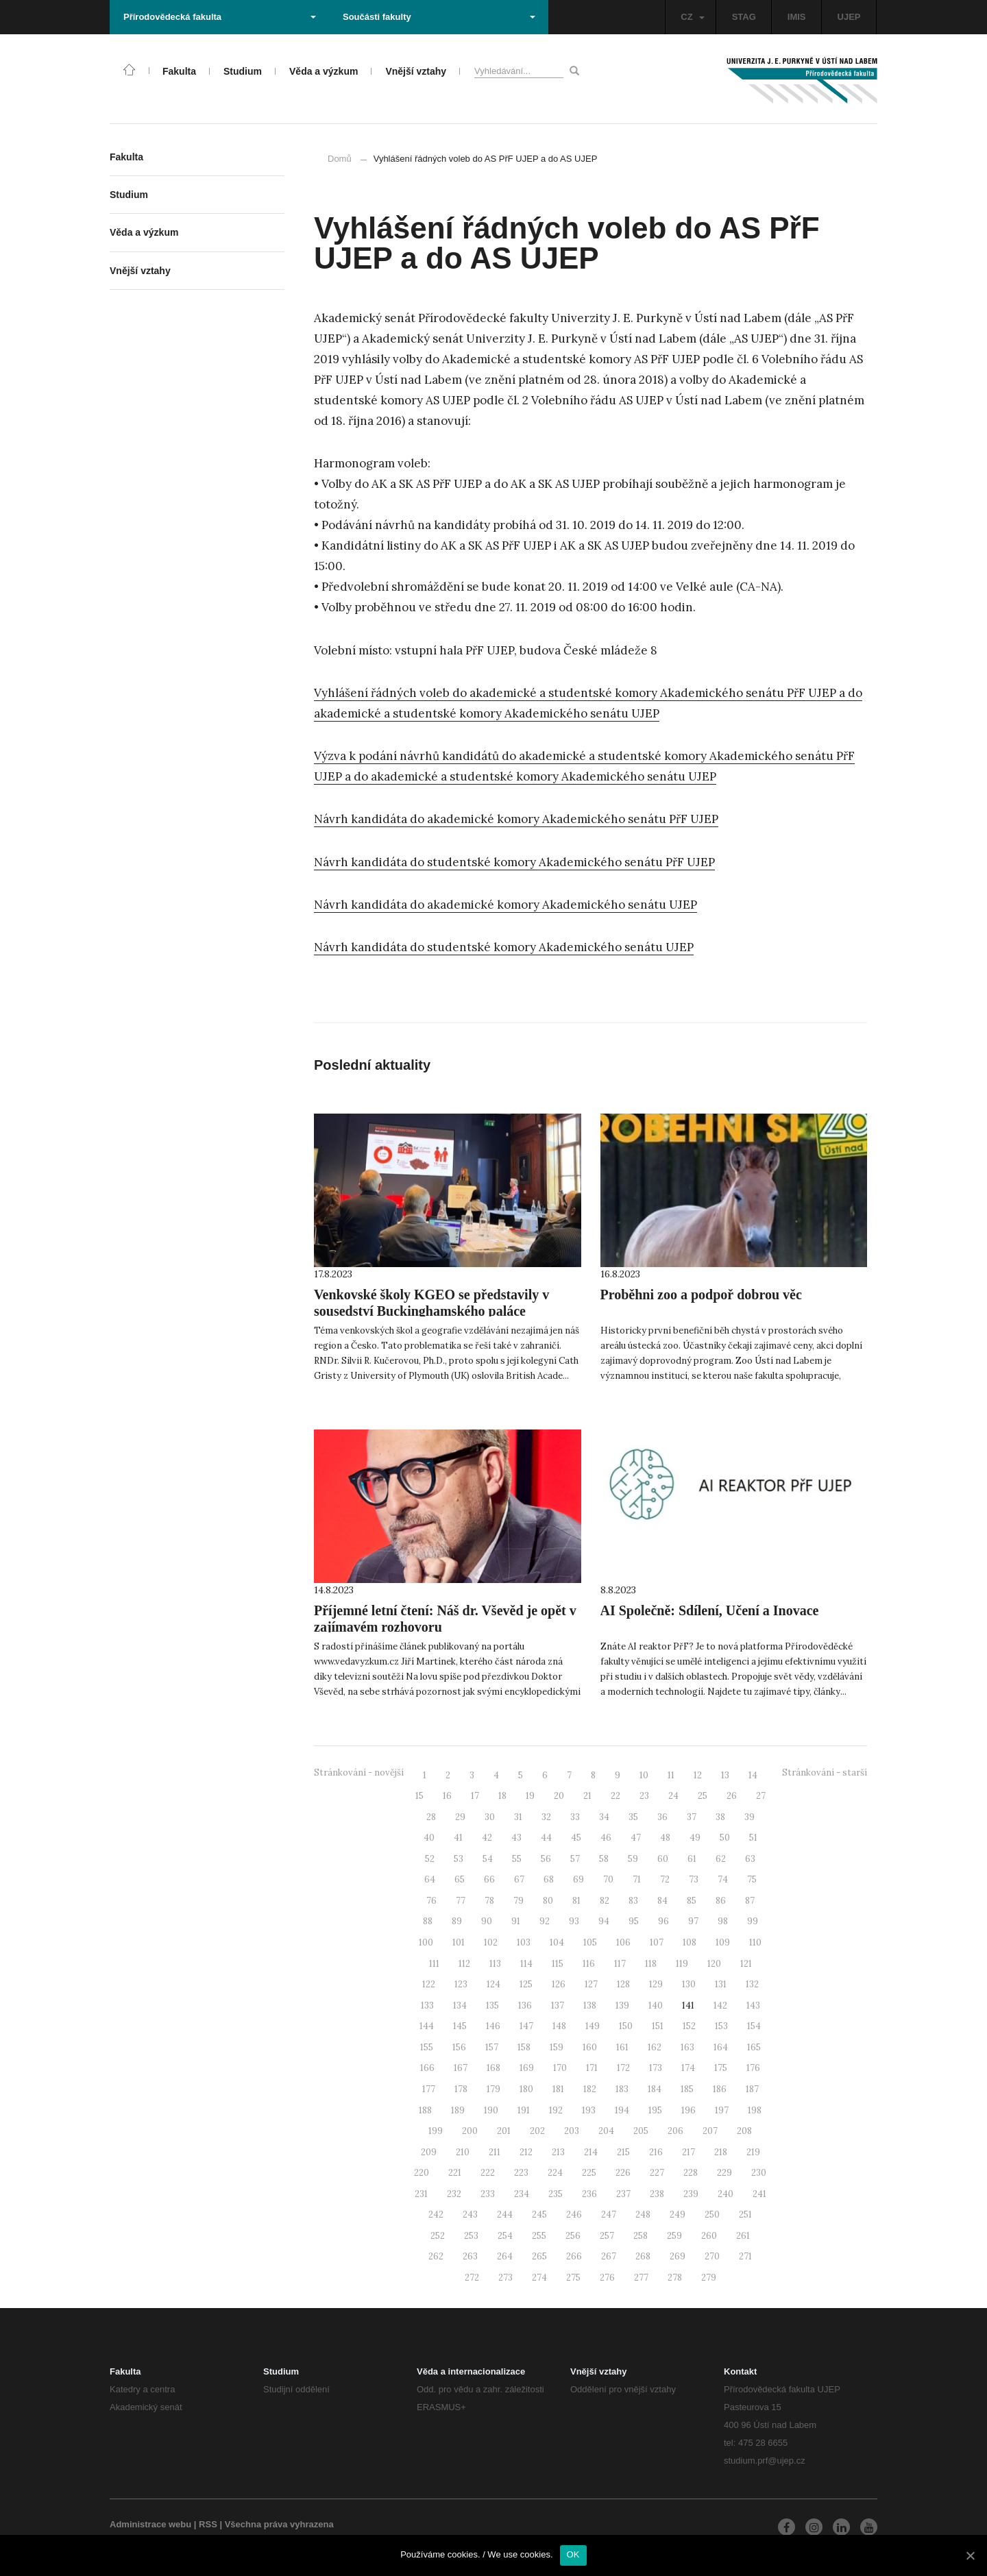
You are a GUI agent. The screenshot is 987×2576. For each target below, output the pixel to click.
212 (526, 2152)
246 (574, 2214)
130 (689, 1984)
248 (642, 2214)
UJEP (849, 17)
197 (722, 2110)
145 (460, 2026)
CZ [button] (692, 17)
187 (752, 2089)
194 (622, 2110)
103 (524, 1942)
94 (603, 1921)
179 (493, 2089)
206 (675, 2131)
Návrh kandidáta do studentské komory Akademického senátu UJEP (504, 947)
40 (429, 1837)
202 (537, 2131)
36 (662, 1817)
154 (754, 2026)
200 (470, 2131)
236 (589, 2194)
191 (523, 2110)
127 (591, 1984)
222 (487, 2173)
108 (689, 1942)
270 (712, 2256)
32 (546, 1817)
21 (587, 1796)
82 (604, 1900)
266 (574, 2256)
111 (434, 1964)
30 (490, 1817)
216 (656, 2152)
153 (721, 2026)
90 (486, 1921)
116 (589, 1964)
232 (454, 2194)
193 (589, 2110)
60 (662, 1859)
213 (558, 2152)
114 (526, 1964)
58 (604, 1859)
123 (460, 1984)
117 (620, 1964)
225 (589, 2173)
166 (427, 2068)
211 (494, 2152)
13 (725, 1775)
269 (677, 2256)
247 (608, 2214)
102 (491, 1942)
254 (505, 2236)
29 (460, 1817)
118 (651, 1964)
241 (759, 2194)
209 (429, 2152)
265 (539, 2256)
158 (524, 2047)
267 (608, 2256)
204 (606, 2131)
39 (749, 1817)
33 (575, 1817)
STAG (744, 17)
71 (637, 1879)
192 (556, 2110)
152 (689, 2026)
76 (431, 1900)
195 (655, 2110)
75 (752, 1879)
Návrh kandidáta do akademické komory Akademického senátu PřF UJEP (516, 818)
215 (623, 2152)
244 (505, 2214)
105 (590, 1942)
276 (607, 2277)
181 (558, 2089)
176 (753, 2068)
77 (460, 1900)
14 (752, 1775)
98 (723, 1921)
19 (530, 1796)
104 (557, 1942)
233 (487, 2194)
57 (575, 1859)
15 (419, 1796)
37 (691, 1817)
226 (623, 2173)
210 (463, 2152)
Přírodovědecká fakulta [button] (219, 17)
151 (657, 2026)
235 (555, 2194)
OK (573, 2554)
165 (754, 2047)
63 (750, 1859)
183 (622, 2089)
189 (458, 2110)
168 (493, 2068)
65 (459, 1879)
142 (720, 2005)
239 (690, 2194)
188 (425, 2110)
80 (548, 1900)
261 (743, 2236)
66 (489, 1879)
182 (589, 2089)
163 (687, 2047)
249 (677, 2214)
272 (472, 2277)
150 (626, 2026)
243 (470, 2214)
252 (437, 2236)
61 (691, 1859)
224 (555, 2173)
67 (519, 1879)
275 (573, 2277)
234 (521, 2194)
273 (505, 2277)
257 (607, 2236)
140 (655, 2005)
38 (720, 1817)
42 (487, 1837)
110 (755, 1942)
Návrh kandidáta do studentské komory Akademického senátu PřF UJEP (514, 862)
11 (671, 1775)
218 (720, 2152)
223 (521, 2173)
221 (454, 2173)
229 (724, 2173)
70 (608, 1879)
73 (693, 1879)
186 (720, 2089)
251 (745, 2214)
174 (688, 2068)
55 (517, 1859)
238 (657, 2194)
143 (753, 2005)
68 (549, 1879)
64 (429, 1879)
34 (604, 1817)
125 (526, 1984)
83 (633, 1900)
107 (656, 1942)
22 (615, 1796)
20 (559, 1796)
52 (430, 1859)
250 (712, 2214)
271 (745, 2256)
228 (690, 2173)
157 (491, 2047)
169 (527, 2068)
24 (673, 1796)
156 (459, 2047)
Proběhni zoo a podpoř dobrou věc (701, 1294)
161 (622, 2047)
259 (674, 2236)
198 (754, 2110)
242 (435, 2214)
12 (698, 1775)
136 (525, 2005)
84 (662, 1900)
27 (761, 1796)
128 (623, 1984)
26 (732, 1796)
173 (655, 2068)
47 (636, 1837)
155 (426, 2047)
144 (426, 2026)
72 (665, 1879)
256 (573, 2236)
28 (431, 1817)
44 (546, 1837)
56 (546, 1859)
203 (571, 2131)
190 (491, 2110)
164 (721, 2047)
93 (574, 1921)
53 (458, 1859)
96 (663, 1921)
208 (744, 2131)
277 (641, 2277)
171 (592, 2068)
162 (654, 2047)
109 (723, 1942)
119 (682, 1964)
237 (623, 2194)
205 (640, 2131)
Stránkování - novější (359, 1772)
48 (665, 1837)
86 (721, 1900)
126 (558, 1984)
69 (578, 1879)
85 (691, 1900)
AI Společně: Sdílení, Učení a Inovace (709, 1610)
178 (460, 2089)
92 (544, 1921)
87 (750, 1900)
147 (526, 2026)
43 (516, 1837)
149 (592, 2026)
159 (556, 2047)
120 (714, 1964)
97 (693, 1921)
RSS (208, 2524)
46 (605, 1837)
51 (753, 1837)
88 (427, 1921)
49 (695, 1837)
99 (752, 1921)
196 (688, 2110)
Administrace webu (150, 2524)
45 (576, 1837)
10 (643, 1775)
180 (526, 2089)
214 (591, 2152)
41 (458, 1837)
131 (721, 1984)
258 (640, 2236)
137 (557, 2005)
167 (460, 2068)
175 (720, 2068)
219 (753, 2152)
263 (470, 2256)
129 (656, 1984)
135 (492, 2005)
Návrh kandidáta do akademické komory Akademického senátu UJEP (505, 904)
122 (428, 1984)
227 (657, 2173)
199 (435, 2131)
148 (559, 2026)
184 (654, 2089)
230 (758, 2173)
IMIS (797, 17)
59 (633, 1859)
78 (489, 1900)
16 (447, 1796)
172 (623, 2068)
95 (634, 1921)
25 (702, 1796)
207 (710, 2131)
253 (471, 2236)
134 (460, 2005)
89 (457, 1921)
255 (539, 2236)
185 (687, 2089)
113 (495, 1964)
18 (502, 1796)
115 (557, 1964)
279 (708, 2277)
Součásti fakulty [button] (439, 17)
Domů (340, 159)
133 (427, 2005)
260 (709, 2236)
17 (475, 1796)
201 (504, 2131)
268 (642, 2256)
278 (675, 2277)
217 (688, 2152)
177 (428, 2089)
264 (505, 2256)
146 (493, 2026)
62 (721, 1859)
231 (421, 2194)
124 (493, 1984)
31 (518, 1817)
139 (622, 2005)
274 (539, 2277)
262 (435, 2256)
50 (725, 1837)
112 (464, 1964)
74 (723, 1879)
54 (488, 1859)
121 (746, 1964)
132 (752, 1984)
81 (576, 1900)
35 (633, 1817)
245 (539, 2214)
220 (421, 2173)
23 (644, 1796)
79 (518, 1900)
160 (590, 2047)
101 (458, 1942)
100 (426, 1942)
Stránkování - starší (824, 1772)
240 (725, 2194)
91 (515, 1921)
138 (589, 2005)
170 (560, 2068)
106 (623, 1942)
